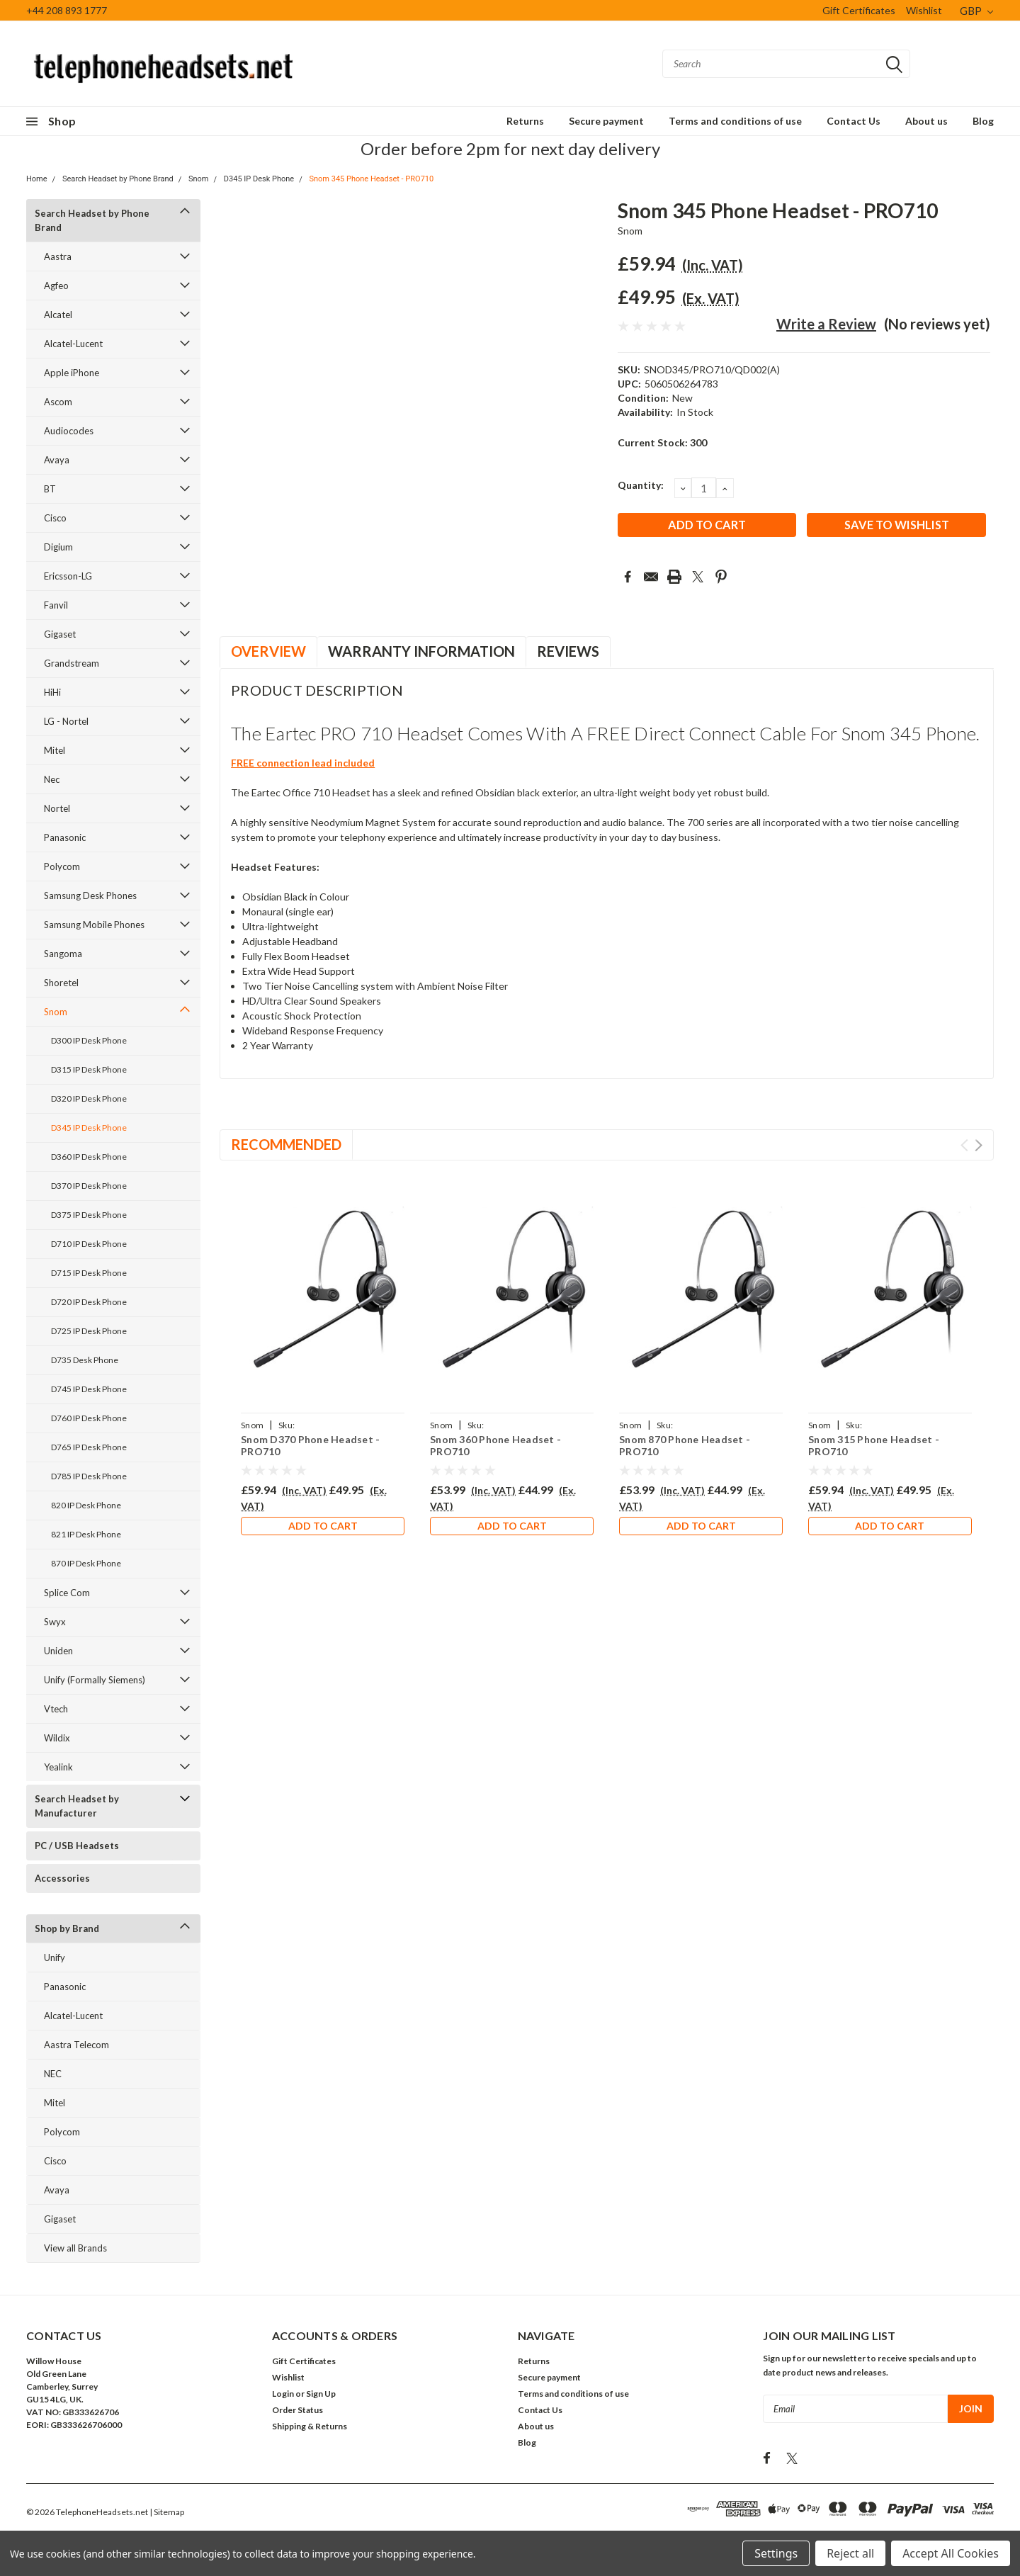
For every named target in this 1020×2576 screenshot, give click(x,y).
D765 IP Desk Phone (89, 1447)
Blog (983, 121)
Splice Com (67, 1592)
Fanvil (56, 605)
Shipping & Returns (309, 2426)
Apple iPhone (71, 372)
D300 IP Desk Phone (89, 1040)
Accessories (62, 1878)
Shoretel (61, 982)
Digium (58, 547)
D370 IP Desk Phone (89, 1185)
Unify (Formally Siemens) (94, 1679)
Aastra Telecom (76, 2044)
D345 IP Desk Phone (259, 178)
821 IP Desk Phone (86, 1534)
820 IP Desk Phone (86, 1505)
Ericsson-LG (68, 576)
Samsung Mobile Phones (94, 924)
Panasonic (65, 837)
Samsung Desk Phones (90, 895)
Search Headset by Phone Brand (118, 178)
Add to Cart (323, 1528)
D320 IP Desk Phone (89, 1098)
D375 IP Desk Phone (89, 1214)
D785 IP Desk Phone (89, 1476)
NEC (53, 2073)
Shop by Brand (67, 1928)
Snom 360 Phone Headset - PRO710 (495, 1445)
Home (36, 178)
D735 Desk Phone (84, 1360)
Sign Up (321, 2393)
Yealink (58, 1767)
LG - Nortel (66, 721)
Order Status (297, 2410)
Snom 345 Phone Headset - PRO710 (371, 178)
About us (926, 121)
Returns (525, 121)
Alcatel (58, 314)
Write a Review (826, 323)
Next (978, 1145)
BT (50, 489)
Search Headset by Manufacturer (77, 1806)
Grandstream (71, 663)
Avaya (56, 459)
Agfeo (56, 285)
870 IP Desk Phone (86, 1563)
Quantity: (641, 485)
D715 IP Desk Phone (89, 1272)
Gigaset (60, 634)
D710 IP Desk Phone (89, 1243)
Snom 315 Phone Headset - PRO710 (873, 1445)
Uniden (58, 1650)
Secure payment (606, 121)
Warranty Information (421, 651)
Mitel (54, 750)
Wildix (57, 1738)
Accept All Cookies (950, 2553)
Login (283, 2393)
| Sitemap (166, 2512)
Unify (54, 1957)
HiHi (52, 692)
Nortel (57, 808)
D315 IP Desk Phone (89, 1069)
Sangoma (63, 953)
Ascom (58, 401)
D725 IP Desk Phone (89, 1331)
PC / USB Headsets (77, 1845)
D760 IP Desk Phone (89, 1418)
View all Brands (75, 2248)
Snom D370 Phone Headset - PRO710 (310, 1445)
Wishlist (924, 10)
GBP (976, 10)
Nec (52, 779)
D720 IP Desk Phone (89, 1302)
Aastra (58, 256)
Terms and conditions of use (735, 121)
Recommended (286, 1144)
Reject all (850, 2553)
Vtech (56, 1708)
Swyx (55, 1621)
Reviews (568, 651)
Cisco (55, 518)
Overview (268, 651)
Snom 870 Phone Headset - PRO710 (684, 1445)
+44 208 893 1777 (66, 10)
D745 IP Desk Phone (89, 1389)
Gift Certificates (858, 10)
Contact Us (853, 121)
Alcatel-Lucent (73, 343)
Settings (776, 2553)
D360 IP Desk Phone (89, 1156)
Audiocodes (69, 430)
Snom (198, 178)
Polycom (62, 866)
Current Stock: (662, 442)
